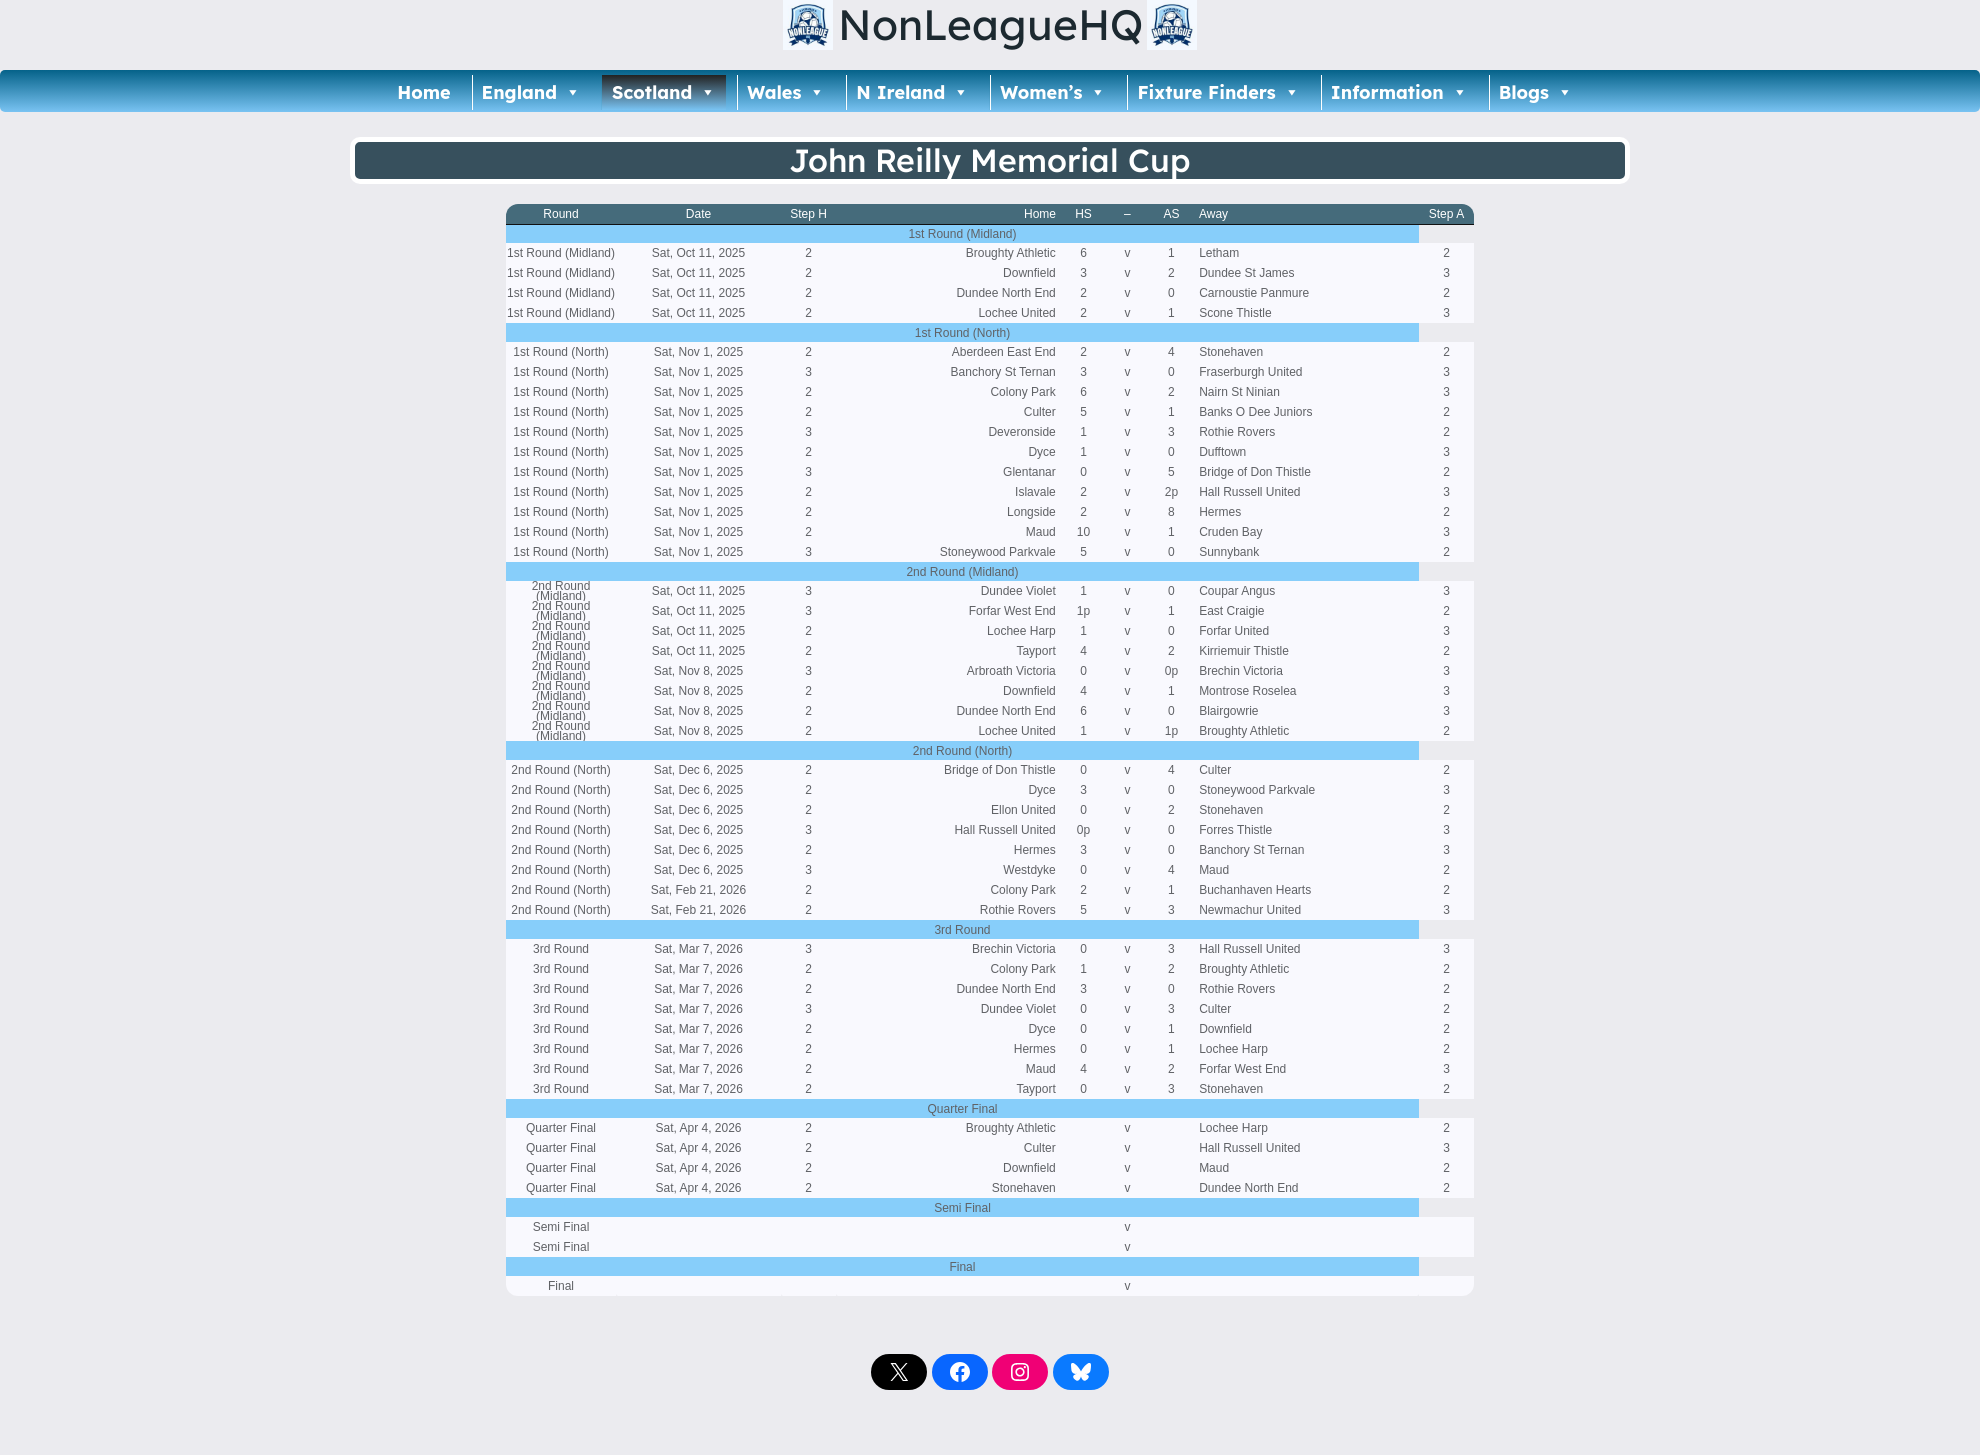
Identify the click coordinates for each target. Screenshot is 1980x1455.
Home (423, 92)
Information (1399, 92)
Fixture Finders (1218, 92)
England (531, 92)
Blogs (1536, 92)
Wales (786, 92)
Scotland (664, 92)
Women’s (1053, 92)
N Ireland (912, 92)
